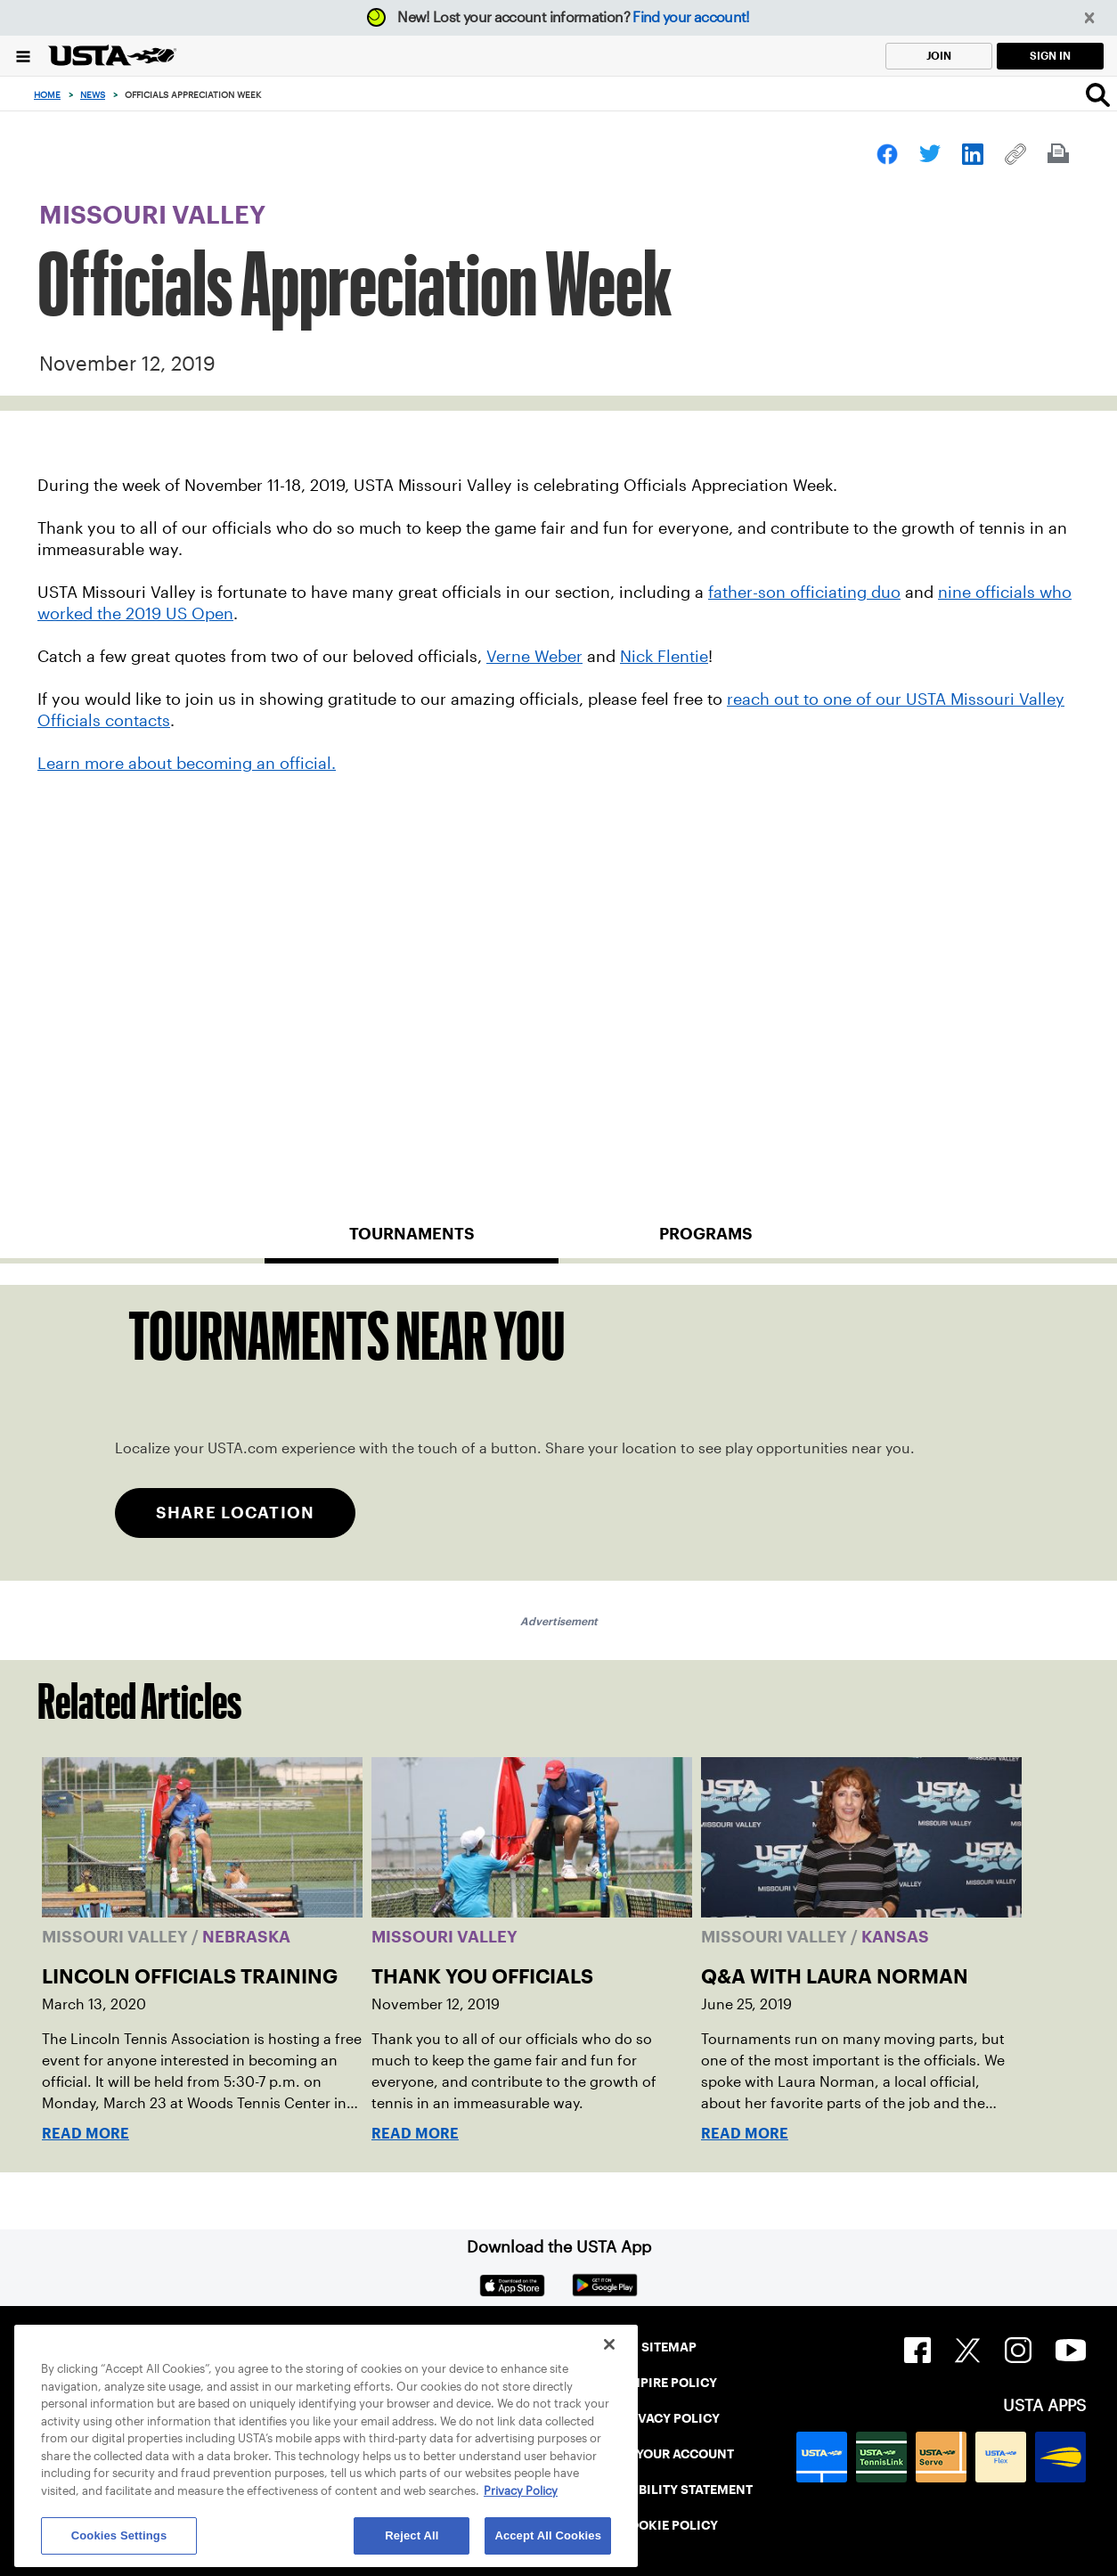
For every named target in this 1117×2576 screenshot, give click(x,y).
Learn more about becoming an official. (186, 764)
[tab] (411, 1241)
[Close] (609, 2344)
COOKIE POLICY (669, 2525)
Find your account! (690, 17)
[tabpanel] (558, 1433)
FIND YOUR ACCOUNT (668, 2453)
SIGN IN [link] (1050, 56)
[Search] (1098, 94)
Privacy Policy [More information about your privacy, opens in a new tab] (521, 2491)
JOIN (938, 56)
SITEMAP (669, 2347)
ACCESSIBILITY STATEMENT (669, 2489)
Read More (85, 2133)
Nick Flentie (664, 657)
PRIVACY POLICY (668, 2418)
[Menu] (23, 55)
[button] (1090, 18)
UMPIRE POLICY (668, 2382)
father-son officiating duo (804, 592)
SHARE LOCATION (235, 1512)
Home (47, 95)
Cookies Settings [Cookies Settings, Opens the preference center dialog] (119, 2535)
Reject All (411, 2535)
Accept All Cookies (547, 2535)
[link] (887, 154)
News (92, 95)
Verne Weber (534, 657)
